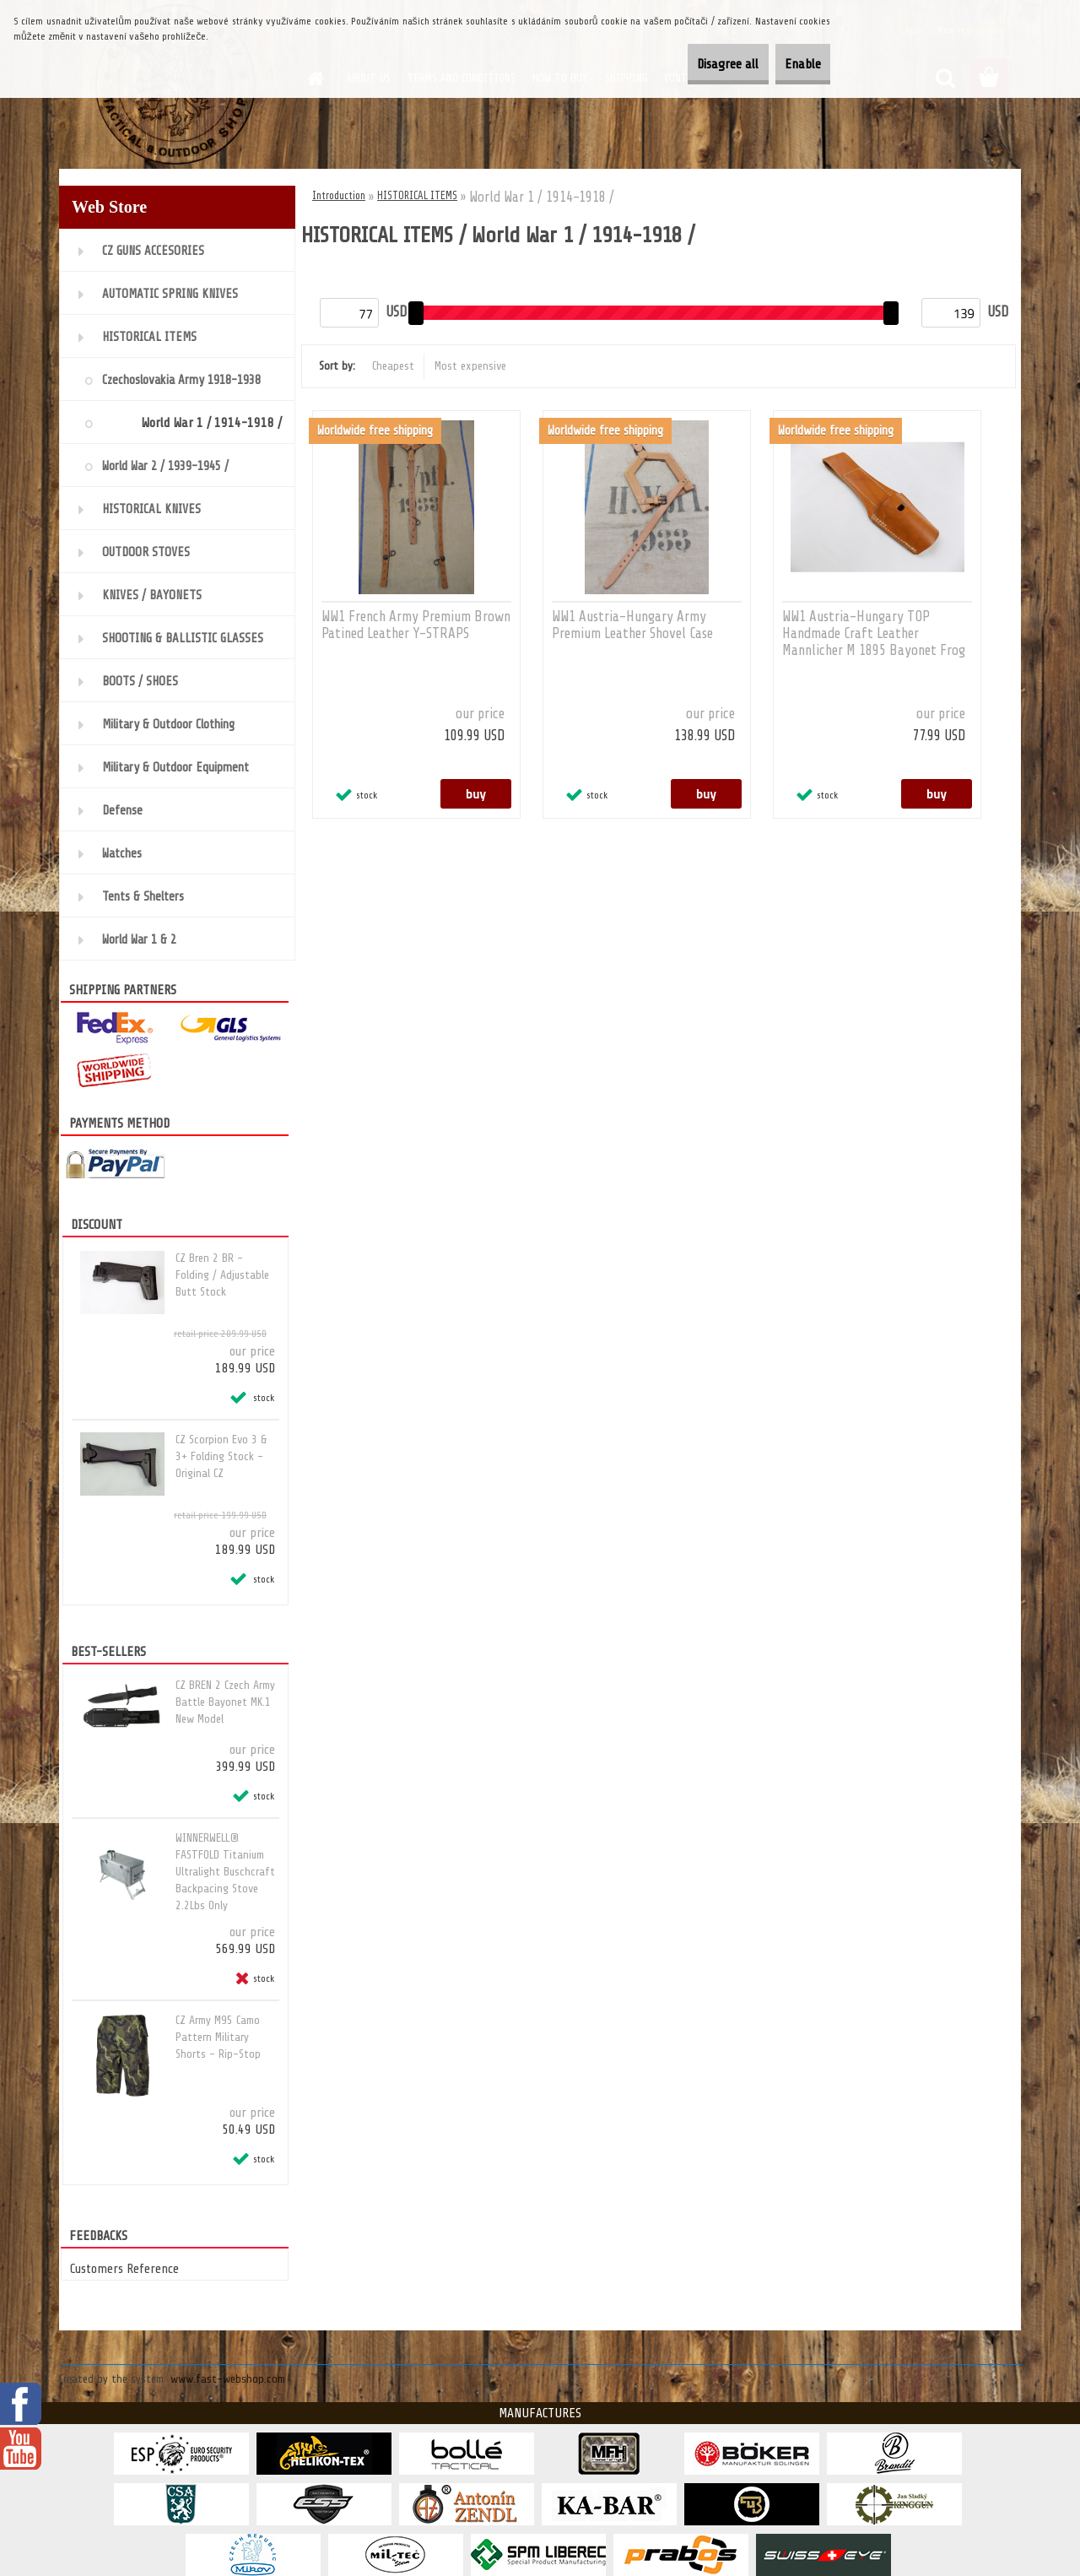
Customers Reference (124, 2268)
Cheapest (393, 366)
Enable (791, 64)
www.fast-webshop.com (227, 2379)
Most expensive (470, 366)
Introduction (338, 195)
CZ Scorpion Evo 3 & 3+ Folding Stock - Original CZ (221, 1456)
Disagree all (693, 64)
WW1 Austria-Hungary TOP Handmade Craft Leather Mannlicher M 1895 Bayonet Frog (873, 633)
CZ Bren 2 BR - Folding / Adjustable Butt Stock (222, 1275)
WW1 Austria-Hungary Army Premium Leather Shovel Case (632, 625)
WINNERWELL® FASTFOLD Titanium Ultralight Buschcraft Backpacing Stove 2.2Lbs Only (225, 1872)
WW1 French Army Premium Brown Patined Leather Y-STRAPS (415, 625)
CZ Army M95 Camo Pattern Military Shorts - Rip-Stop (218, 2037)
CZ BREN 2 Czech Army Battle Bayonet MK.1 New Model (225, 1702)
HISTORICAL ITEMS (417, 195)
